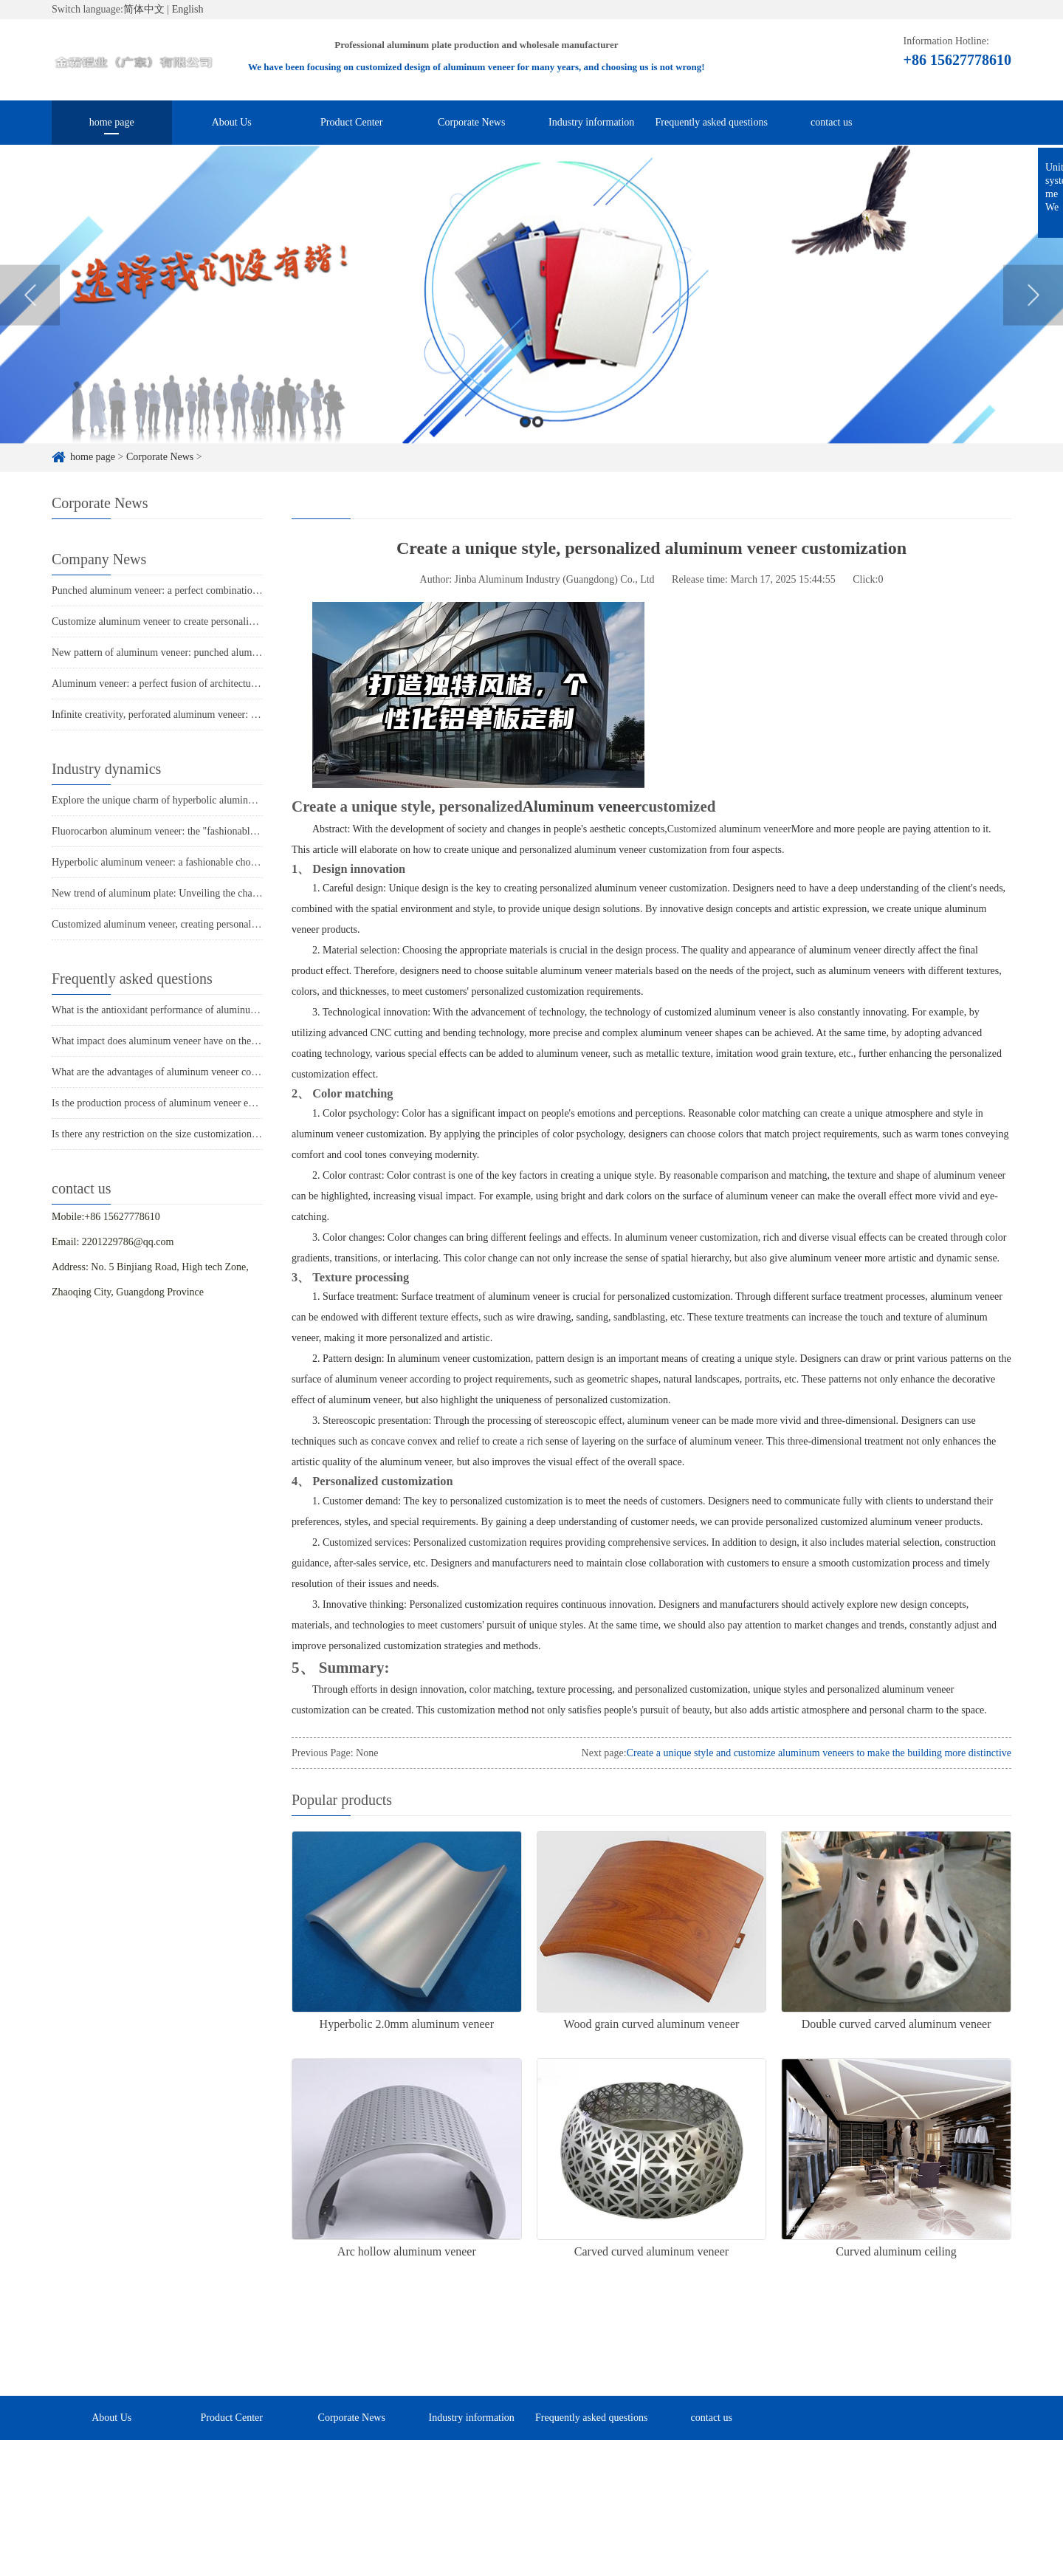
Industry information (591, 122)
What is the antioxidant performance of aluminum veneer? (172, 1009)
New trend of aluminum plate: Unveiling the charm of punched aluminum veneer (219, 893)
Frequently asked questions (712, 122)
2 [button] (537, 442)
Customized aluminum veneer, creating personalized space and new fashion (208, 924)
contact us (831, 122)
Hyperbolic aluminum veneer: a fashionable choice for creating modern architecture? (227, 862)
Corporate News (471, 122)
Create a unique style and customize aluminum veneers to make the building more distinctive (819, 1752)
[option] (531, 316)
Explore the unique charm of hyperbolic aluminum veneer (172, 800)
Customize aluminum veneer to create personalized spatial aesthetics (193, 621)
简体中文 (144, 9)
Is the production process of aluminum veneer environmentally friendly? (201, 1103)
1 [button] (525, 442)
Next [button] (1033, 316)
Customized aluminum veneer (729, 829)
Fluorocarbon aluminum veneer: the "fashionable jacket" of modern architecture (217, 831)
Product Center (351, 122)
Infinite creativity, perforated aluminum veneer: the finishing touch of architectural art (229, 714)
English (188, 9)
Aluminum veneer (582, 806)
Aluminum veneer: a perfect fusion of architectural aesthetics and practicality (211, 683)
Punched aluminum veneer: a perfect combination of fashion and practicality (210, 590)
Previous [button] (30, 316)
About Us (232, 122)
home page (111, 122)
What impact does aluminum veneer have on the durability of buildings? (201, 1040)
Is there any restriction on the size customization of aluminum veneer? (197, 1134)
